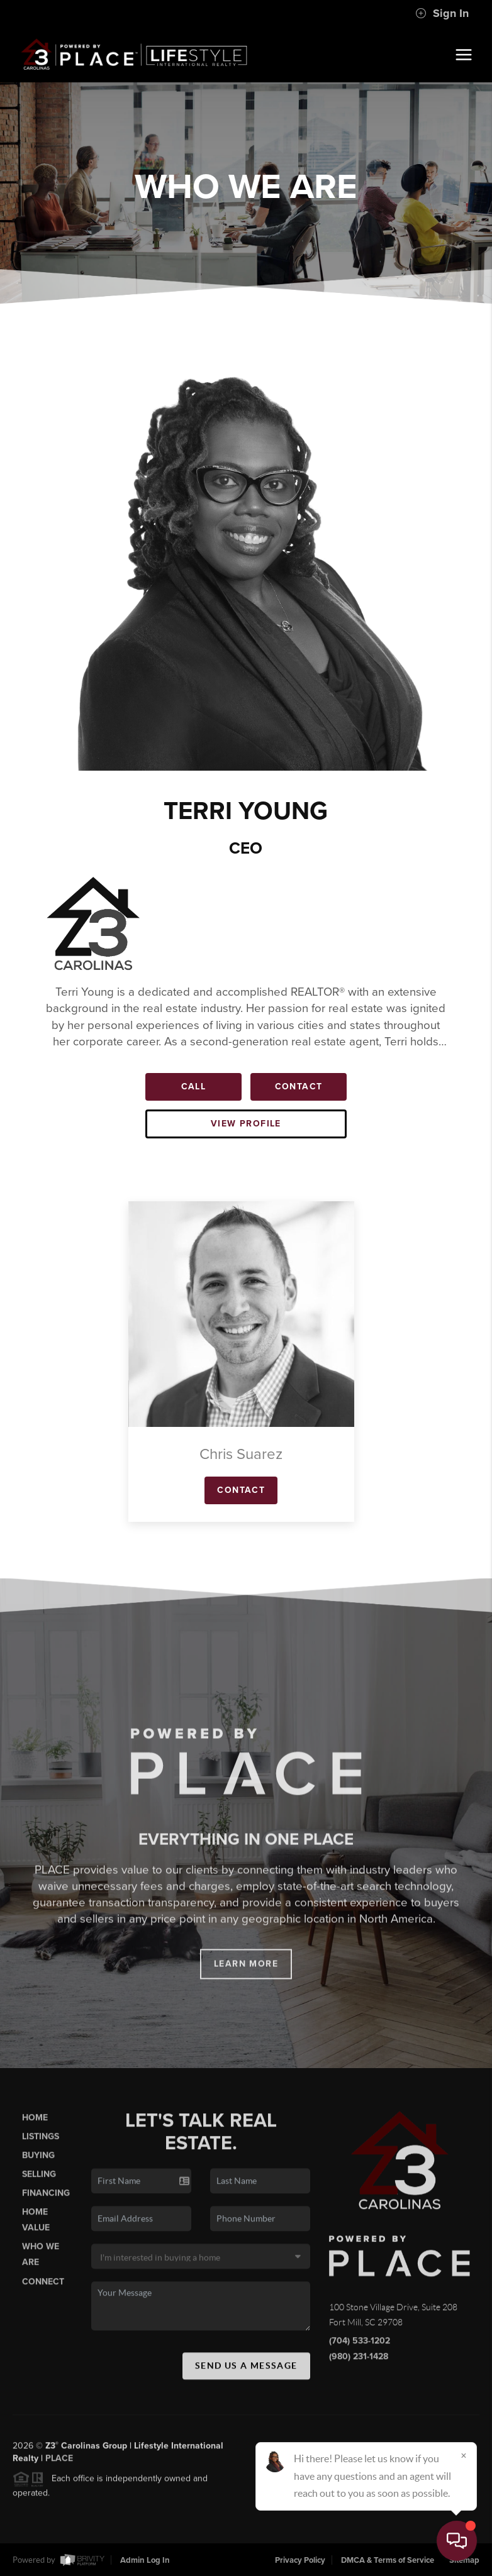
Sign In (442, 13)
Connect (43, 2291)
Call (193, 1086)
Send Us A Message (246, 2375)
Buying (38, 2165)
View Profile (246, 1123)
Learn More (246, 1974)
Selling (39, 2184)
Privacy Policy (300, 2560)
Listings (40, 2146)
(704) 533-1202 (359, 2351)
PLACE (59, 2468)
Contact (299, 1086)
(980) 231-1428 (358, 2367)
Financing (46, 2203)
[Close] (464, 2455)
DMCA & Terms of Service (387, 2560)
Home (35, 2127)
